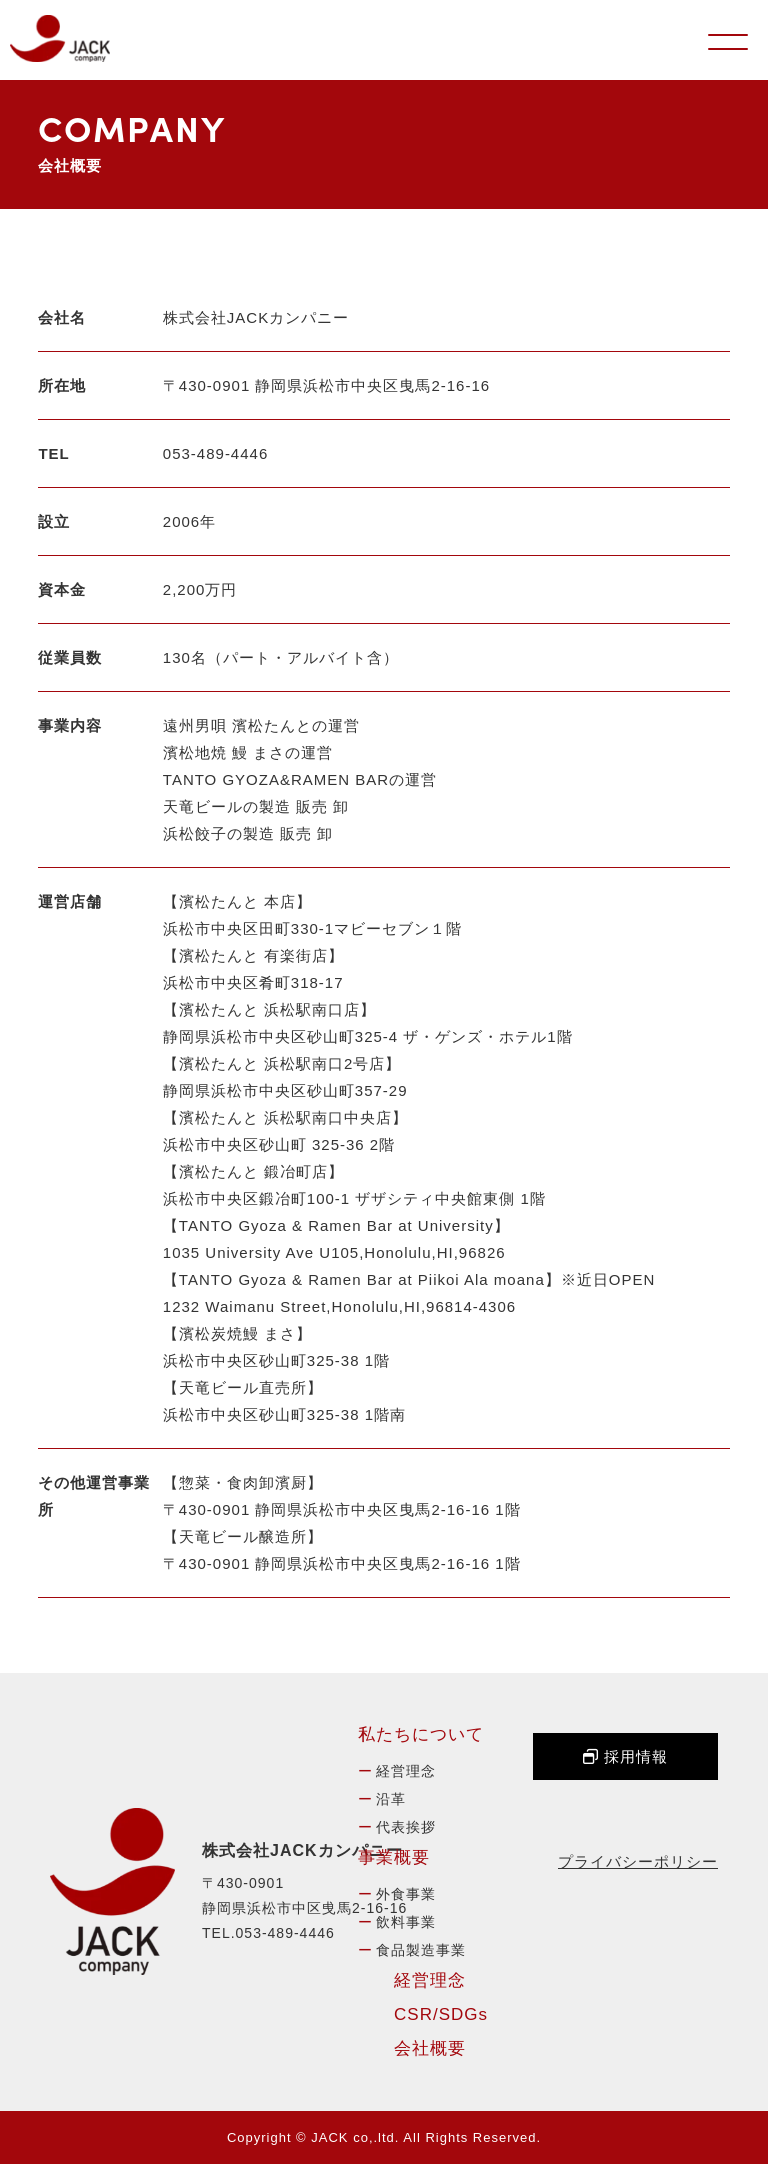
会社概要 (430, 2048)
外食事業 (406, 1894)
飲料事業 (406, 1922)
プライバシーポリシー (638, 1861)
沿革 (391, 1799)
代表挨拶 (406, 1827)
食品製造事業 (421, 1950)
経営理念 (406, 1771)
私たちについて (421, 1734)
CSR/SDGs (441, 2014)
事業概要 (394, 1857)
